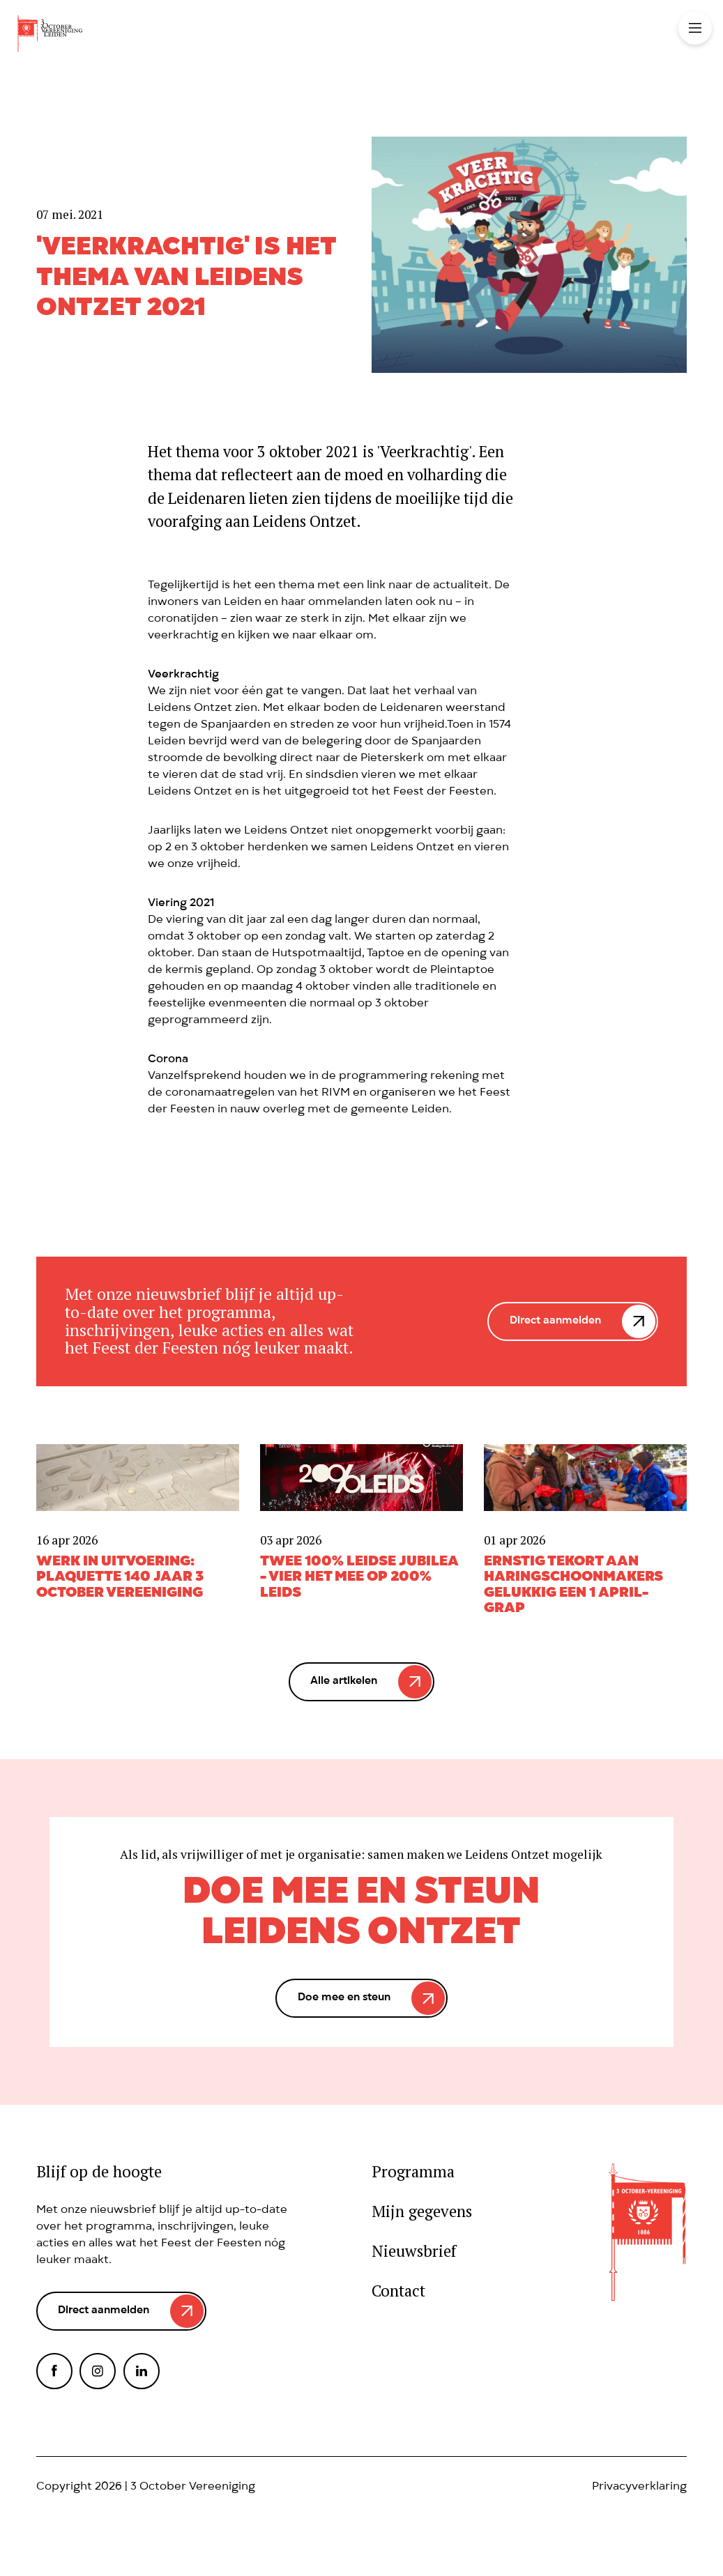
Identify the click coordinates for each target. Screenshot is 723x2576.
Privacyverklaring (639, 2487)
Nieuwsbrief (414, 2251)
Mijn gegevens (422, 2211)
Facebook (54, 2371)
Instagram (97, 2371)
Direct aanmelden (555, 1321)
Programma (413, 2171)
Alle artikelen (343, 1681)
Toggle (695, 28)
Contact (398, 2290)
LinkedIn (141, 2371)
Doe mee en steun (344, 1998)
